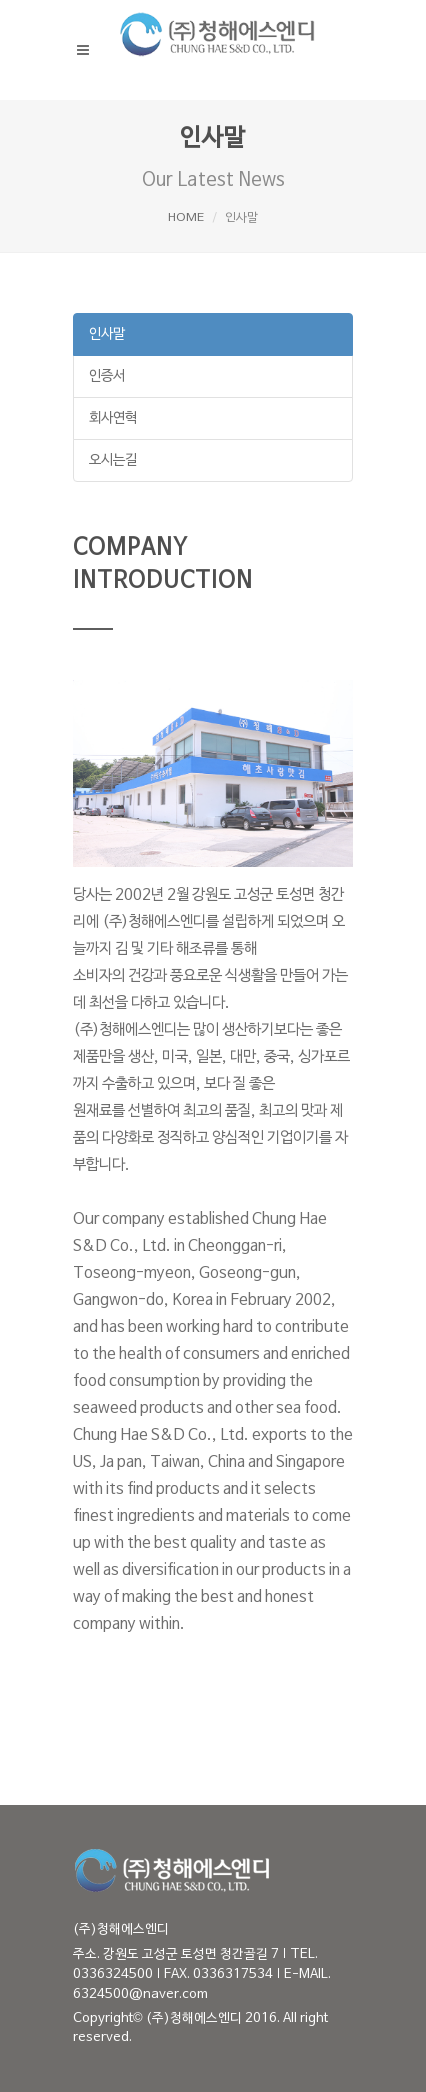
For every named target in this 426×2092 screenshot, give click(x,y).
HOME (186, 218)
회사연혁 (113, 418)
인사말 (107, 334)
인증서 (107, 376)
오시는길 (113, 460)
